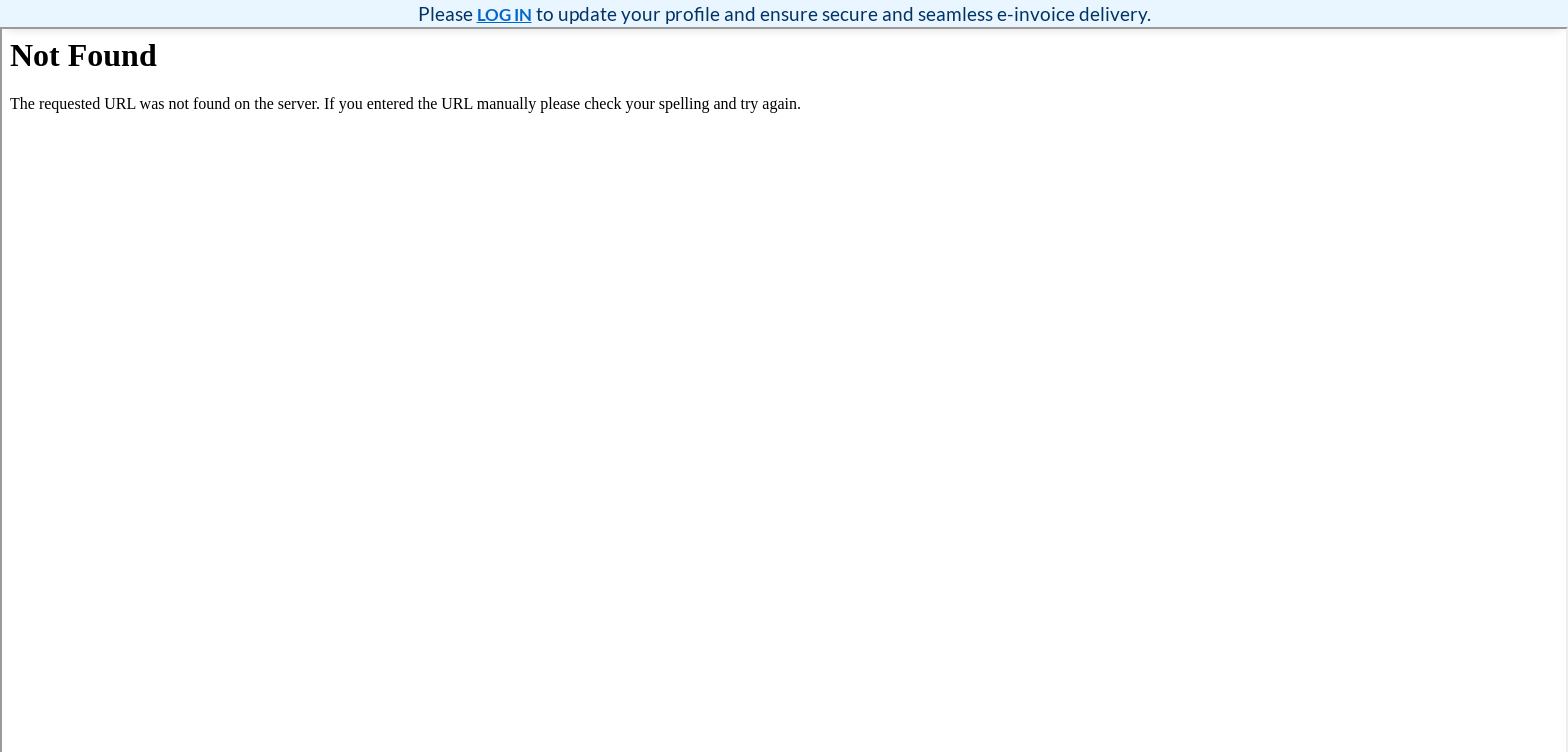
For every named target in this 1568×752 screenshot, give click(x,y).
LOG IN (504, 14)
